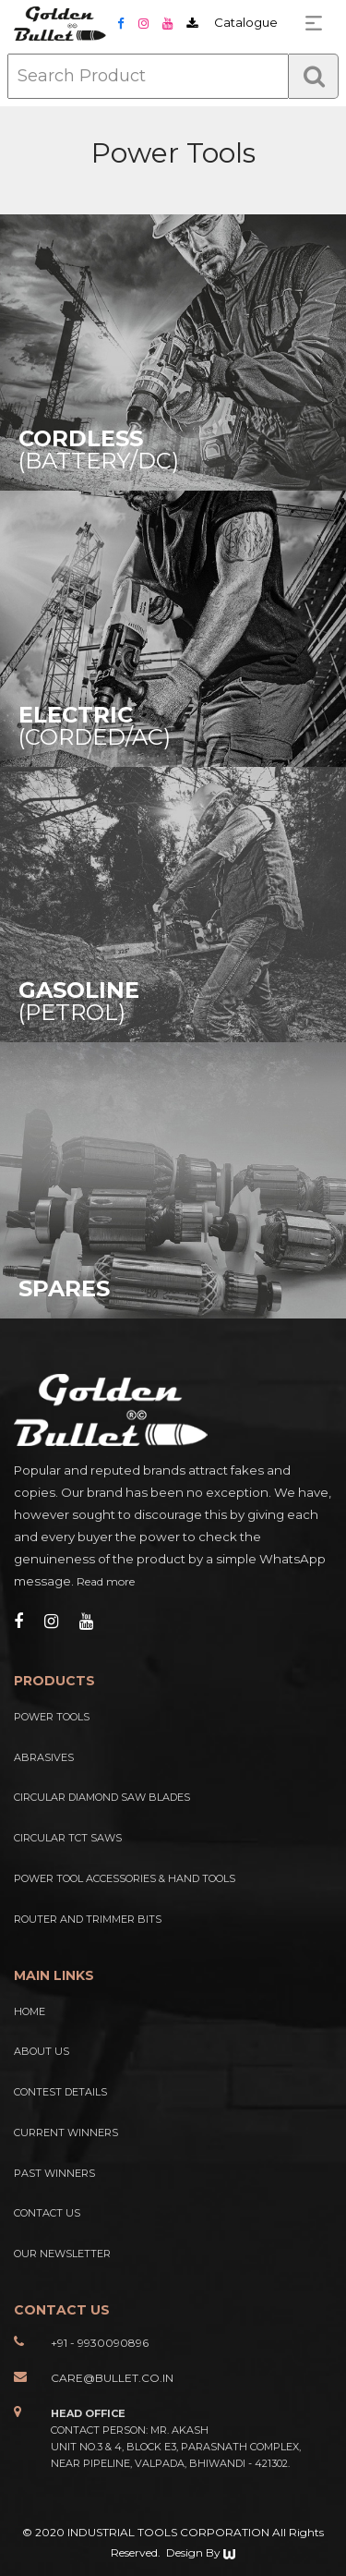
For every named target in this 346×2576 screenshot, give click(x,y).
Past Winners (54, 2173)
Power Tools (51, 1716)
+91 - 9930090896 (100, 2343)
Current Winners (66, 2132)
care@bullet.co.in (112, 2378)
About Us (41, 2051)
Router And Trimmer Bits (87, 1919)
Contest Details (60, 2091)
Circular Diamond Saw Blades (102, 1797)
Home (29, 2011)
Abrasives (44, 1757)
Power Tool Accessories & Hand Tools (124, 1878)
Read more (106, 1581)
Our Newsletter (62, 2253)
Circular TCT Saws (68, 1837)
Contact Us (47, 2212)
